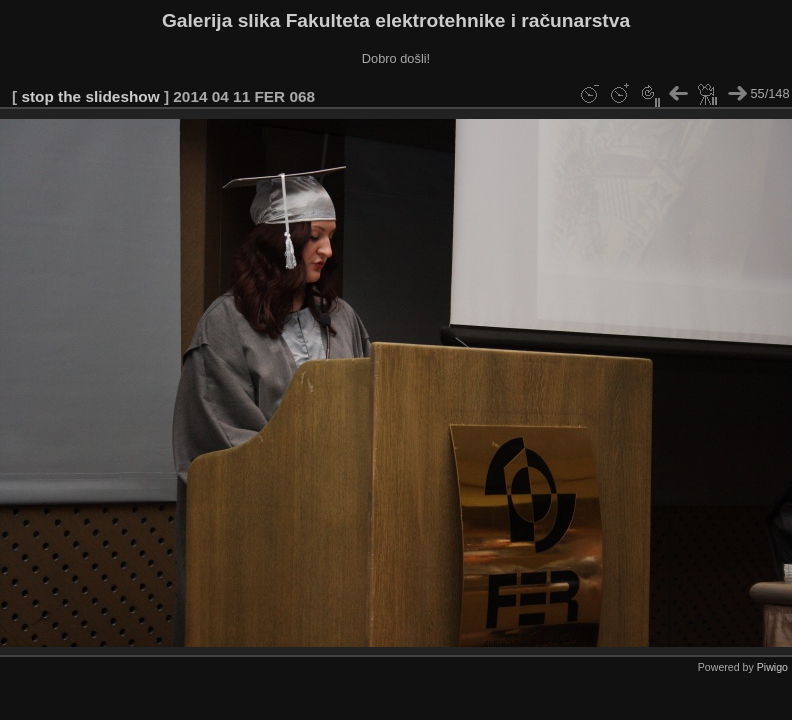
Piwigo (772, 667)
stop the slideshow (90, 96)
